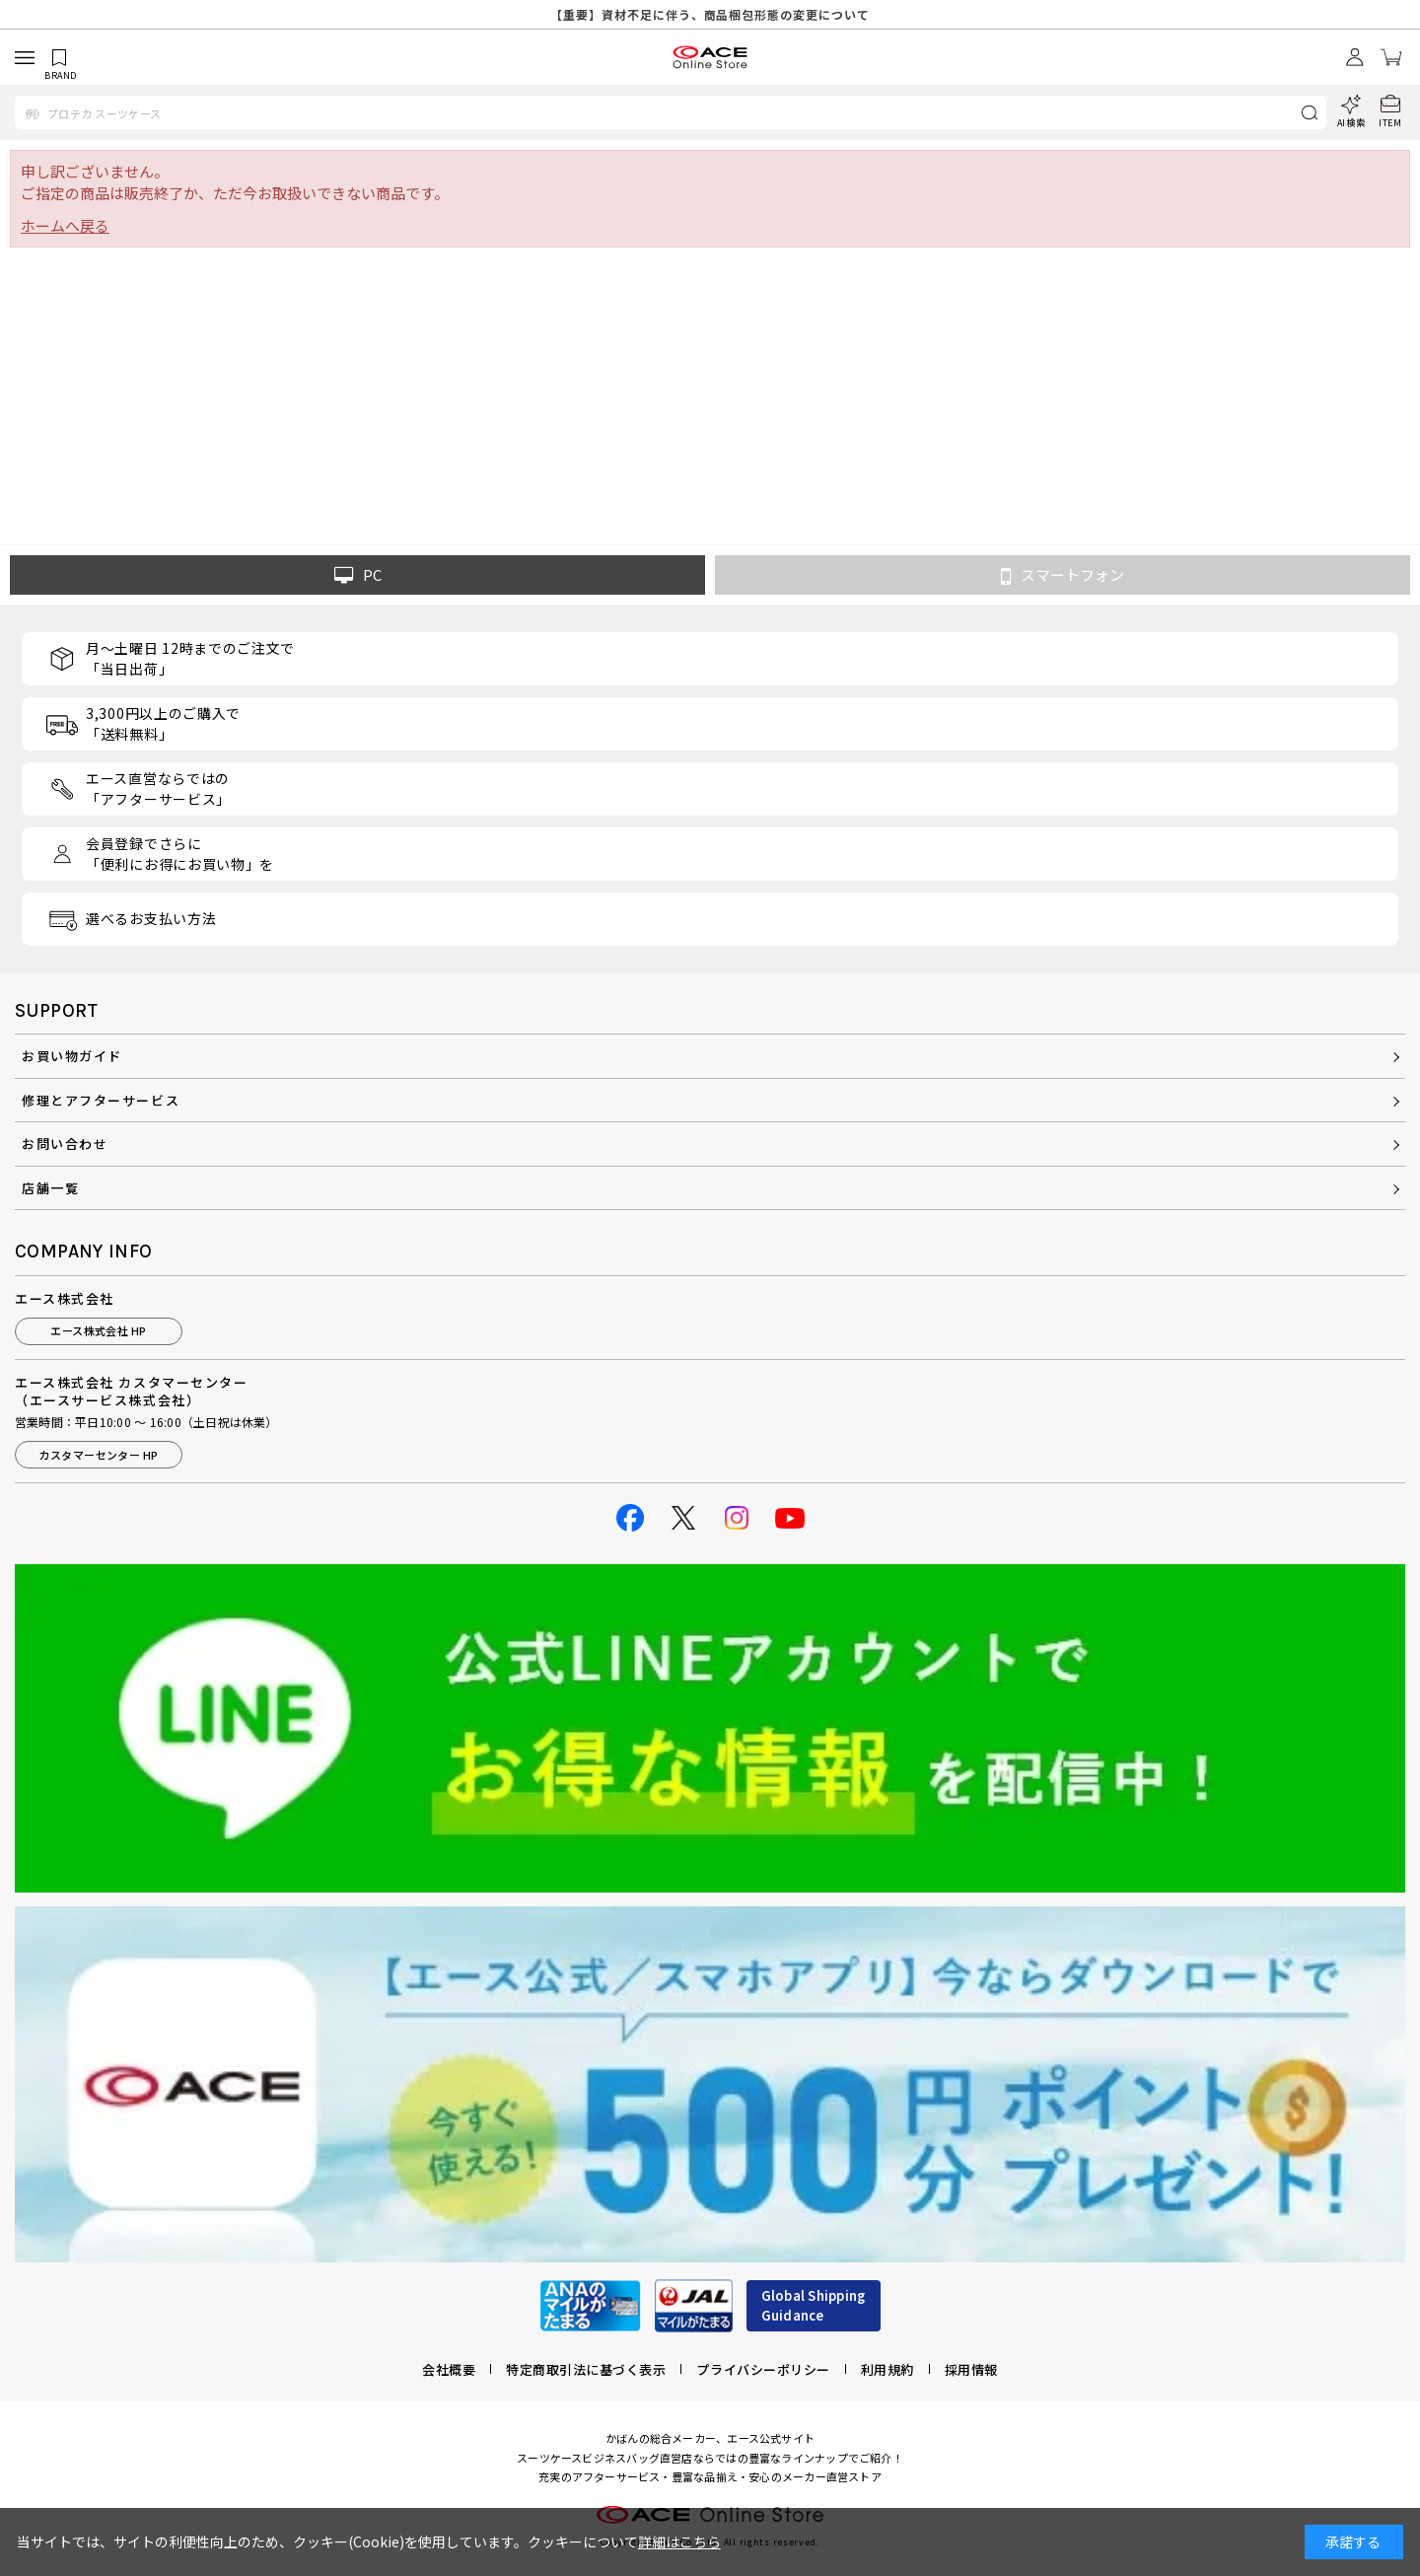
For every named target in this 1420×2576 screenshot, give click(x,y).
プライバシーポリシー (762, 2369)
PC (358, 575)
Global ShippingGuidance (813, 2305)
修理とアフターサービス (100, 1100)
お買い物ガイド (72, 1055)
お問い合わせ (64, 1143)
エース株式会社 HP (98, 1330)
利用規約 (887, 2369)
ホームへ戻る (65, 225)
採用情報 (971, 2369)
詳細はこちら (679, 2541)
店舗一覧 (50, 1188)
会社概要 (448, 2369)
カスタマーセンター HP (98, 1455)
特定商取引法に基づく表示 (586, 2369)
